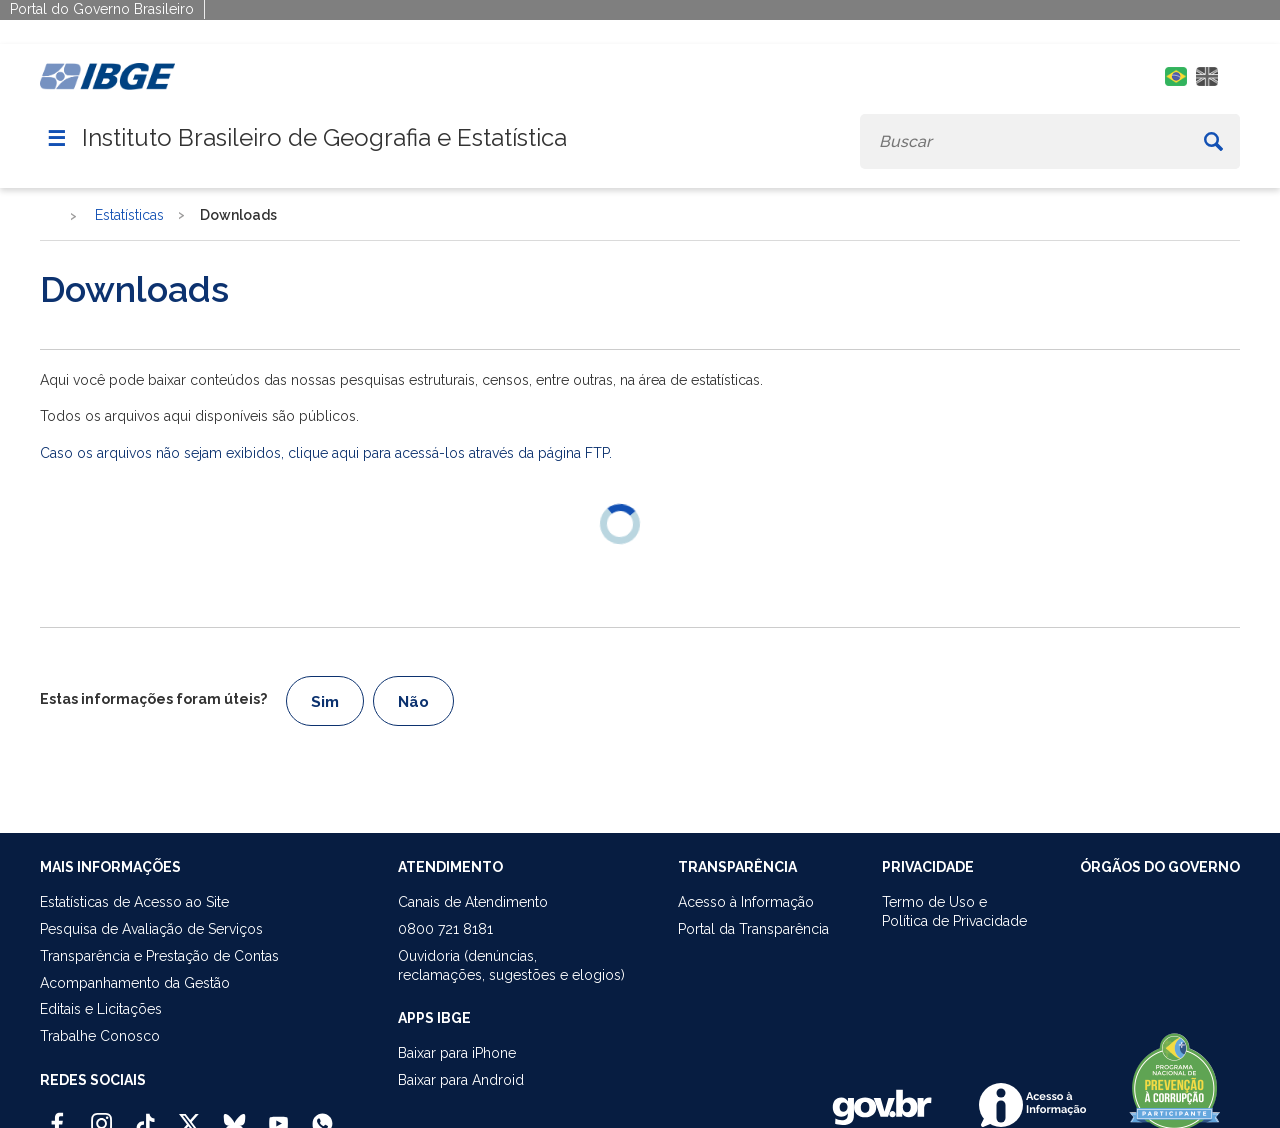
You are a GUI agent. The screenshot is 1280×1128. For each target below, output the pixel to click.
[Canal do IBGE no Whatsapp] (322, 1115)
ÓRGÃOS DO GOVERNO (1160, 867)
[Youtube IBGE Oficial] (278, 1115)
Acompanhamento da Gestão (135, 983)
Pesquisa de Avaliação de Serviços (151, 929)
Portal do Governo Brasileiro (102, 9)
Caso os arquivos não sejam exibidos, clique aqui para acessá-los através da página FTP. (326, 453)
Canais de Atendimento (473, 902)
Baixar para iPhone (457, 1053)
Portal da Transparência (753, 929)
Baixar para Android (461, 1080)
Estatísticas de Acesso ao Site (134, 902)
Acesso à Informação (746, 902)
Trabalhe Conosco (100, 1036)
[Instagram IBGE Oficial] (101, 1115)
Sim (325, 702)
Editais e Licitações (101, 1009)
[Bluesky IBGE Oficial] (234, 1115)
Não (413, 702)
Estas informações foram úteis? (153, 699)
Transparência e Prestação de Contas (159, 956)
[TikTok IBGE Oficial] (145, 1115)
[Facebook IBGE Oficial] (57, 1115)
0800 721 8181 (445, 929)
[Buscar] (1213, 141)
